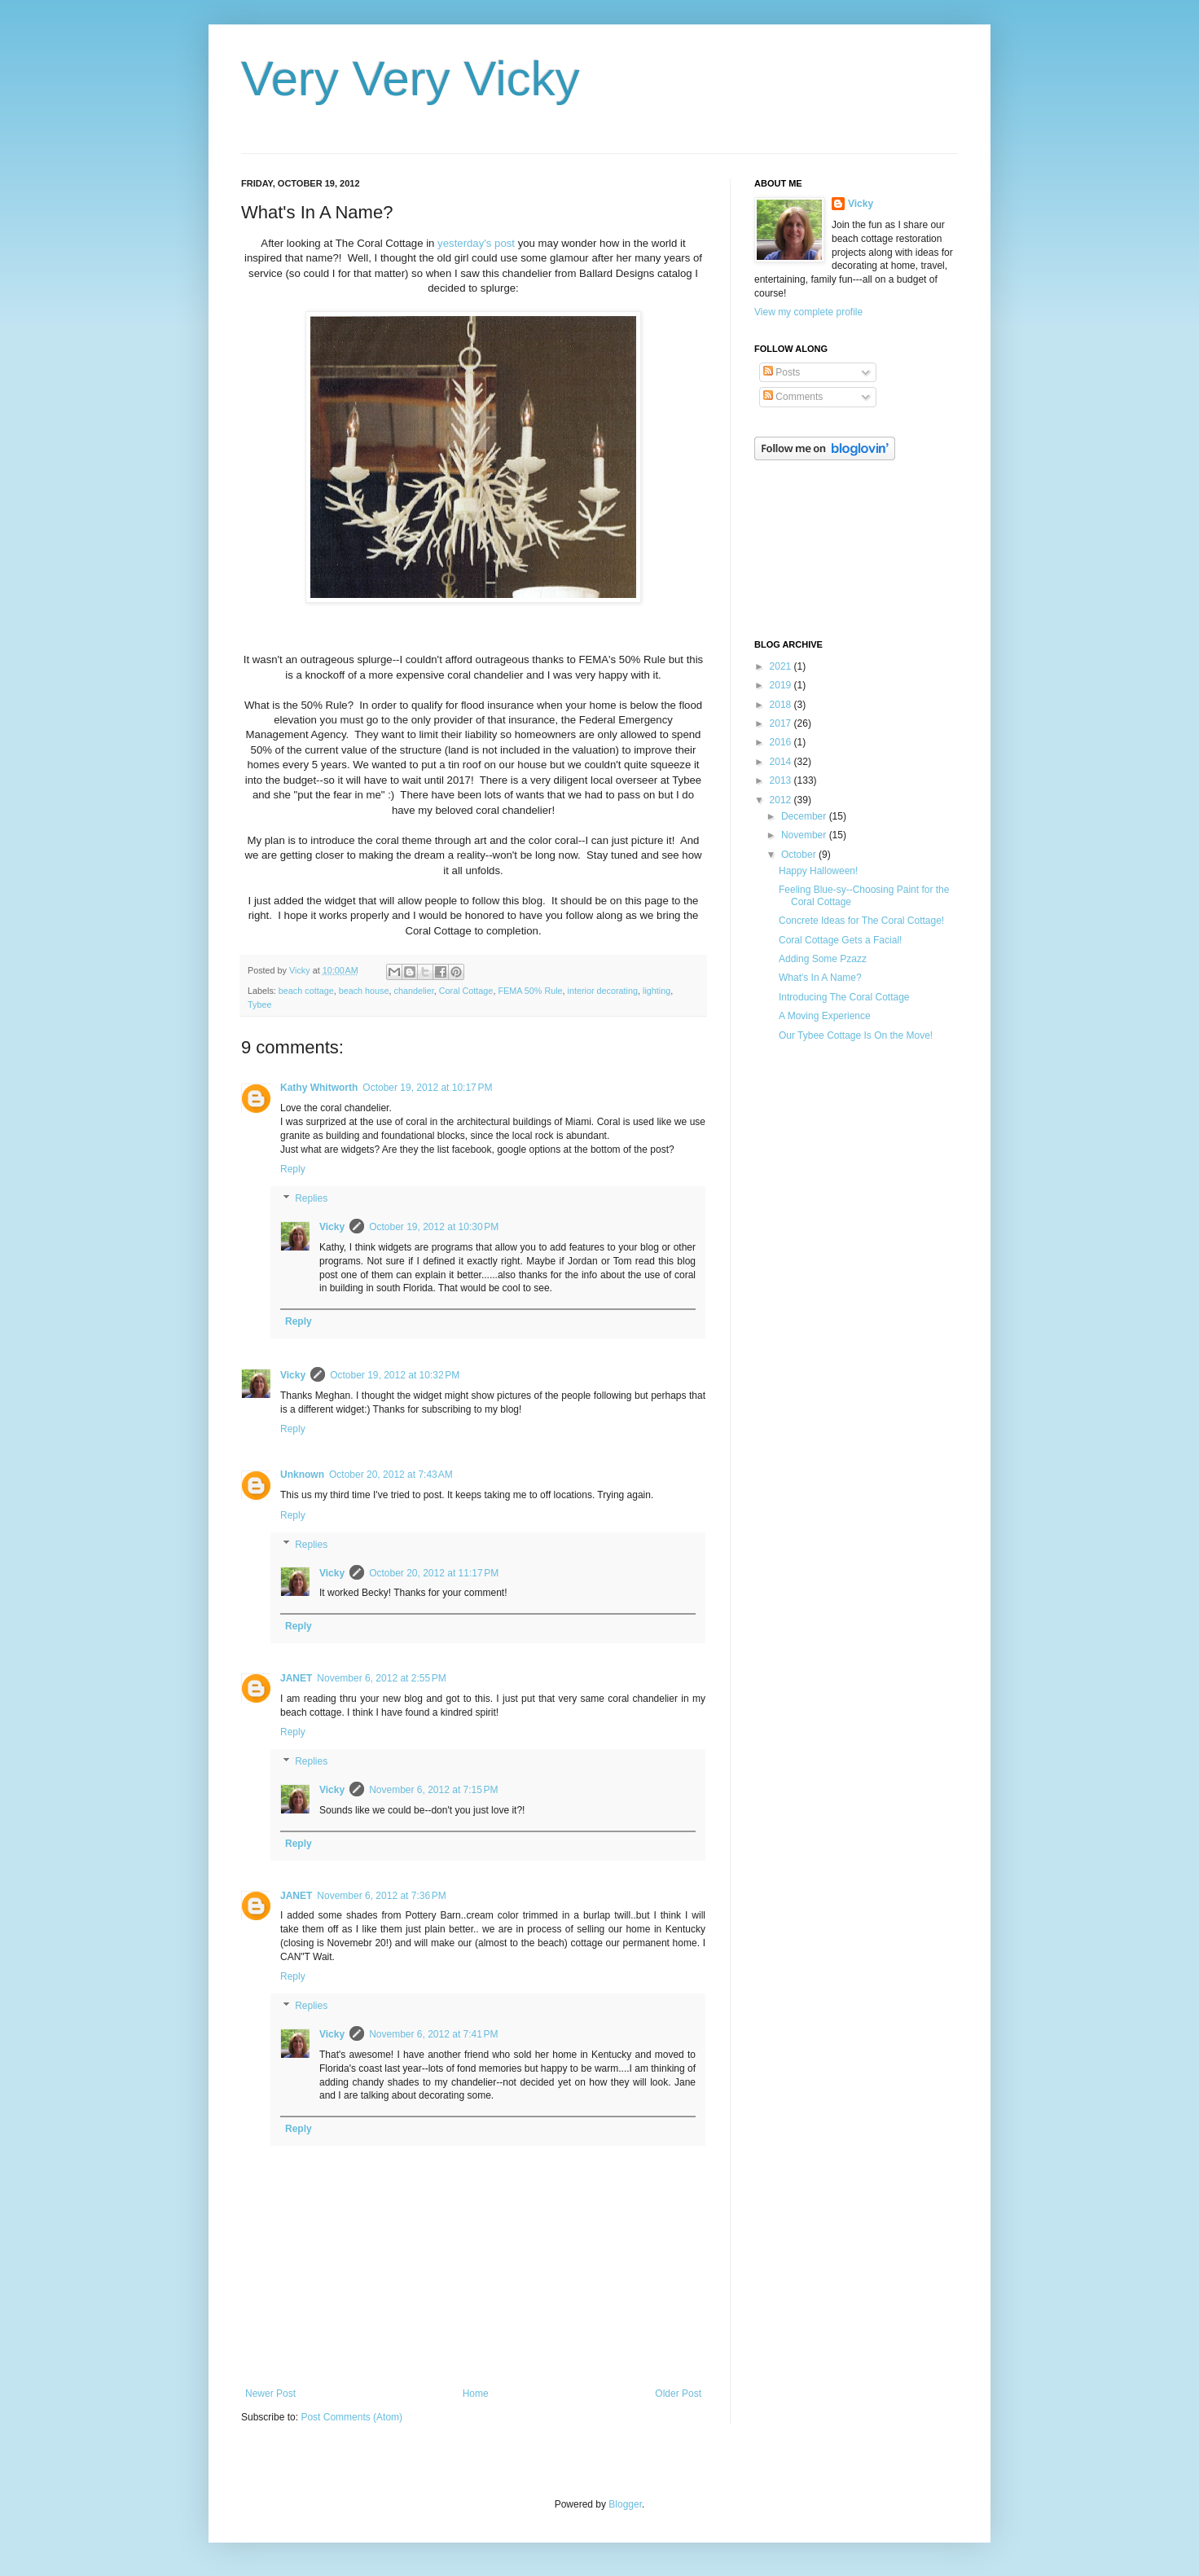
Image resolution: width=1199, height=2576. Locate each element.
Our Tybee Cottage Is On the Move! (856, 1035)
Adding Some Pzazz (823, 959)
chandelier (414, 991)
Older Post (678, 2393)
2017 (782, 723)
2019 (782, 685)
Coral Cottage (466, 991)
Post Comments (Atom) (351, 2417)
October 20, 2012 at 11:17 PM (433, 1573)
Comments (793, 396)
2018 (782, 704)
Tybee (259, 1004)
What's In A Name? (820, 977)
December (805, 816)
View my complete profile (808, 312)
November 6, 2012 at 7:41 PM (433, 2034)
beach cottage (306, 991)
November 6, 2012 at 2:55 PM (381, 1678)
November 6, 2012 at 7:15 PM (433, 1790)
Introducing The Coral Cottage (844, 997)
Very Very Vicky (410, 78)
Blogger (625, 2504)
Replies (311, 1198)
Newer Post (270, 2393)
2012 (782, 800)
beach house (364, 991)
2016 (782, 742)
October (800, 854)
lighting (656, 991)
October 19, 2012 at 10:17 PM (427, 1087)
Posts (781, 372)
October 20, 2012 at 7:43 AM (391, 1474)
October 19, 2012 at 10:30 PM (433, 1227)
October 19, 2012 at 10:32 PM (394, 1375)
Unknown (302, 1474)
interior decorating (603, 991)
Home (476, 2393)
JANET (296, 1678)
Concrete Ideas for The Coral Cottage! (861, 920)
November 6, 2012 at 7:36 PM (381, 1895)
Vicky (332, 1227)
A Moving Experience (825, 1016)
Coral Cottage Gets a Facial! (840, 940)
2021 (782, 666)
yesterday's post (476, 243)
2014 (782, 761)
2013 (782, 780)
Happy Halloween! (818, 871)
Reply (292, 1169)
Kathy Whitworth (319, 1087)
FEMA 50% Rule (530, 991)
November (805, 835)
